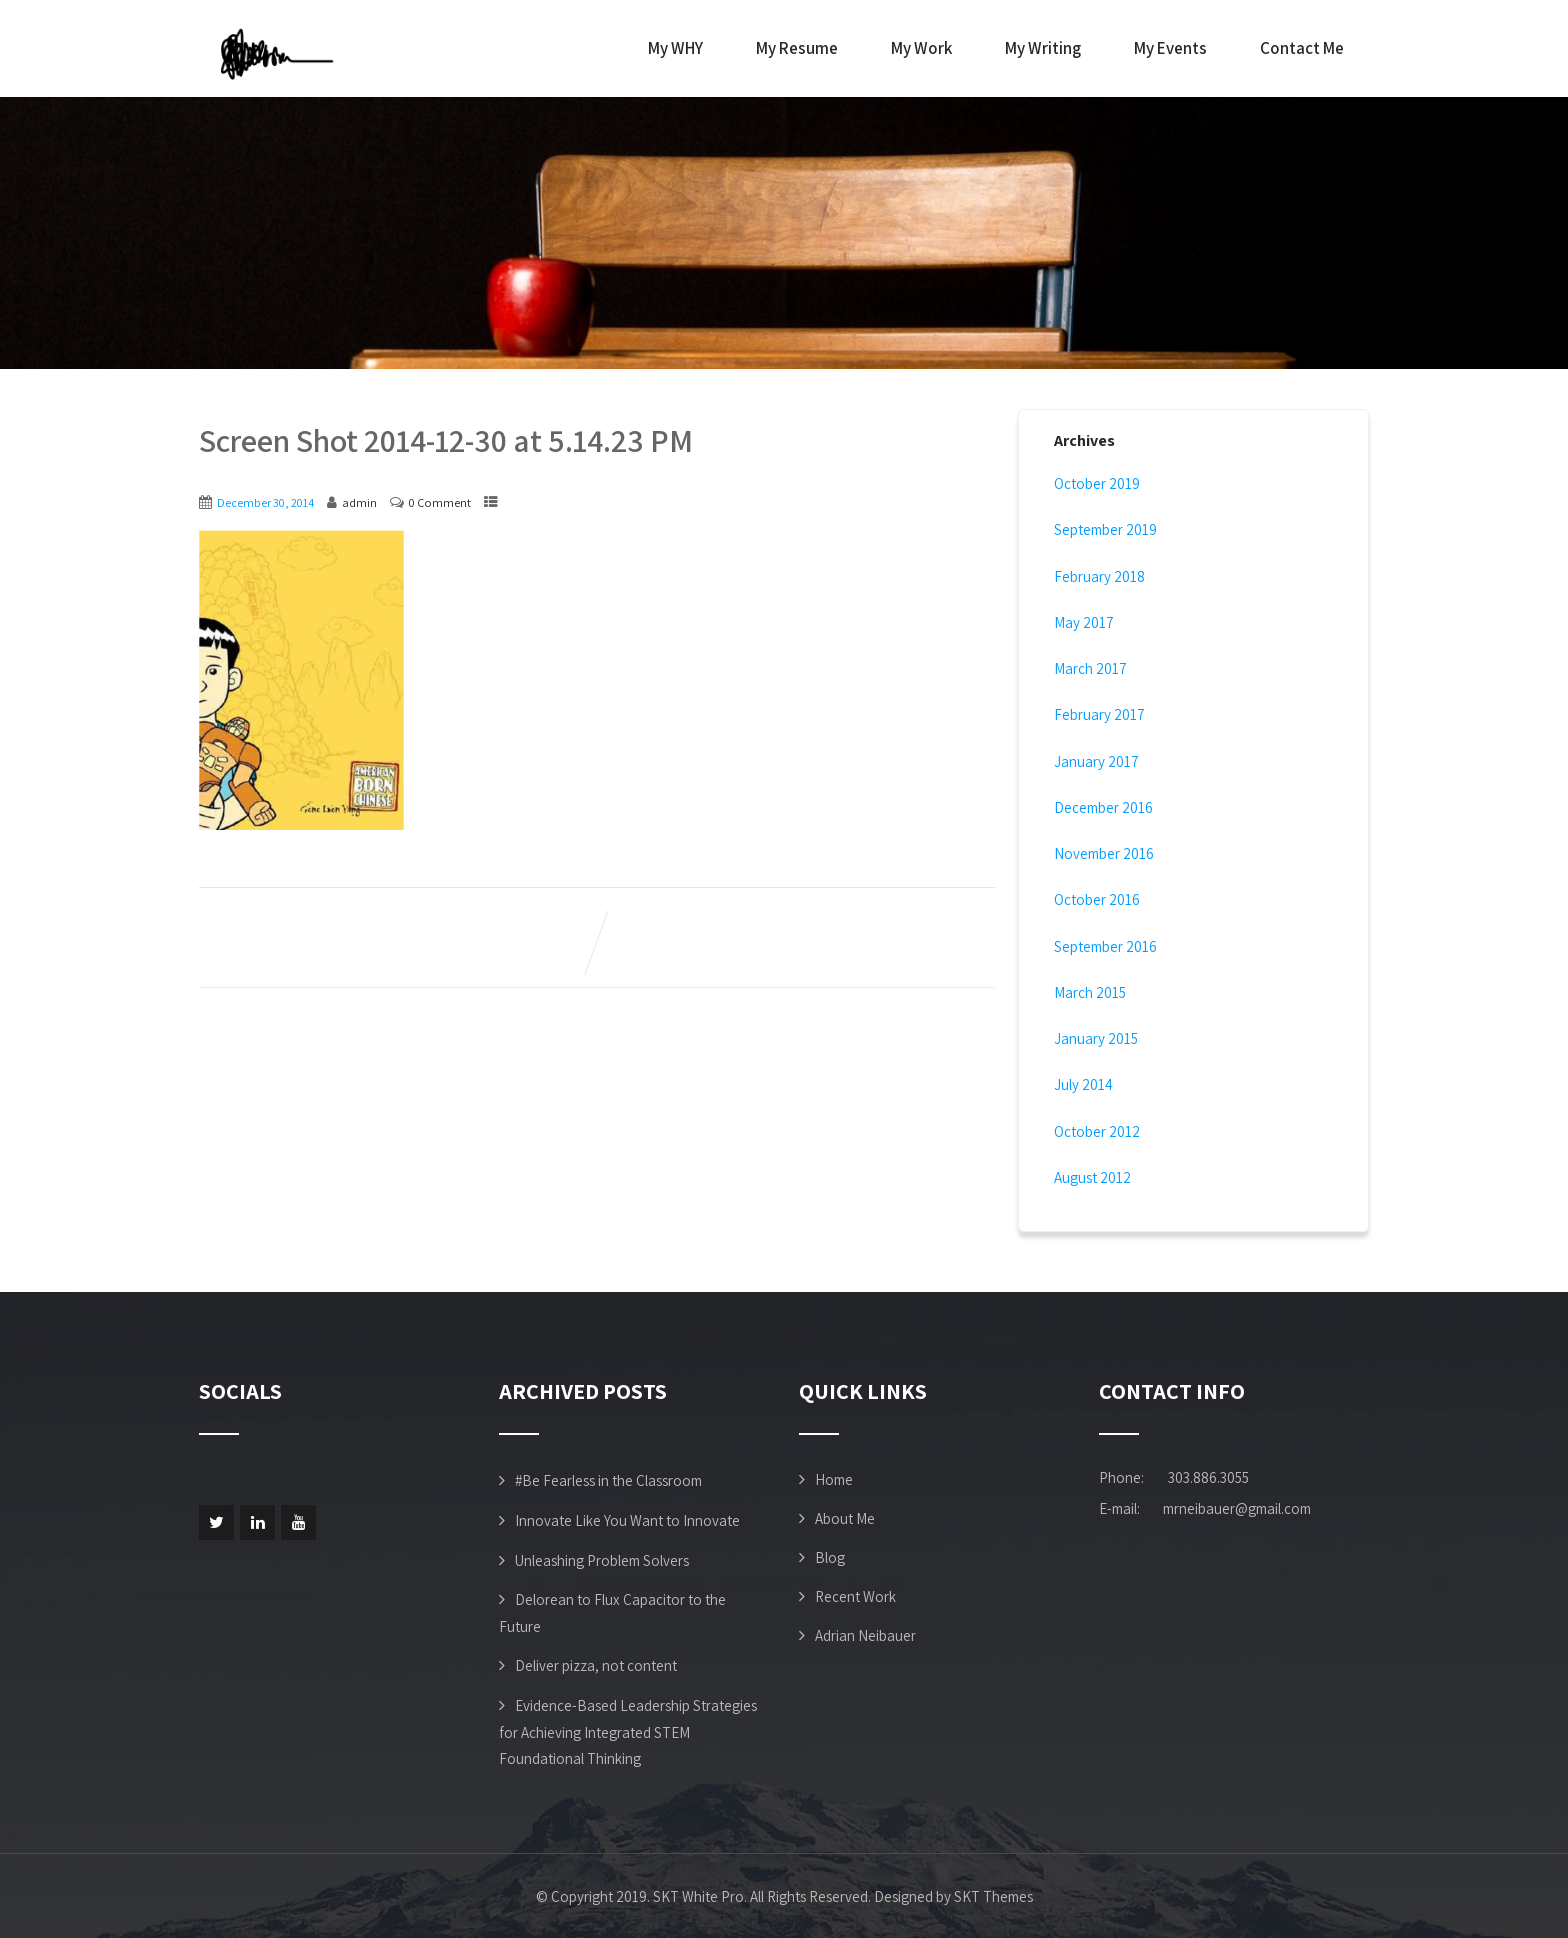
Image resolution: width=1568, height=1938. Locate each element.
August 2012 (1092, 1177)
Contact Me (1302, 48)
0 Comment (440, 502)
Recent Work (855, 1596)
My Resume (797, 48)
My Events (1170, 48)
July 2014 (1083, 1084)
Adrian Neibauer (865, 1635)
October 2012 (1097, 1131)
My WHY (675, 48)
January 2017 (1096, 761)
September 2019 (1105, 529)
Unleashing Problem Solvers (602, 1560)
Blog (830, 1557)
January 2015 (1096, 1038)
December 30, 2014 (265, 502)
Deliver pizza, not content (596, 1665)
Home (834, 1479)
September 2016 (1105, 946)
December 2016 (1103, 807)
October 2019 (1097, 483)
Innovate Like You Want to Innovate (627, 1520)
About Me (845, 1518)
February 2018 (1099, 576)
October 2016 (1097, 899)
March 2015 (1090, 992)
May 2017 (1084, 622)
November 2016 (1104, 853)
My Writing (1043, 48)
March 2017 (1090, 668)
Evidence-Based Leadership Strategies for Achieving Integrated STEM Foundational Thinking (628, 1732)
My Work (921, 48)
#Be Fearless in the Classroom (608, 1480)
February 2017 (1099, 714)
